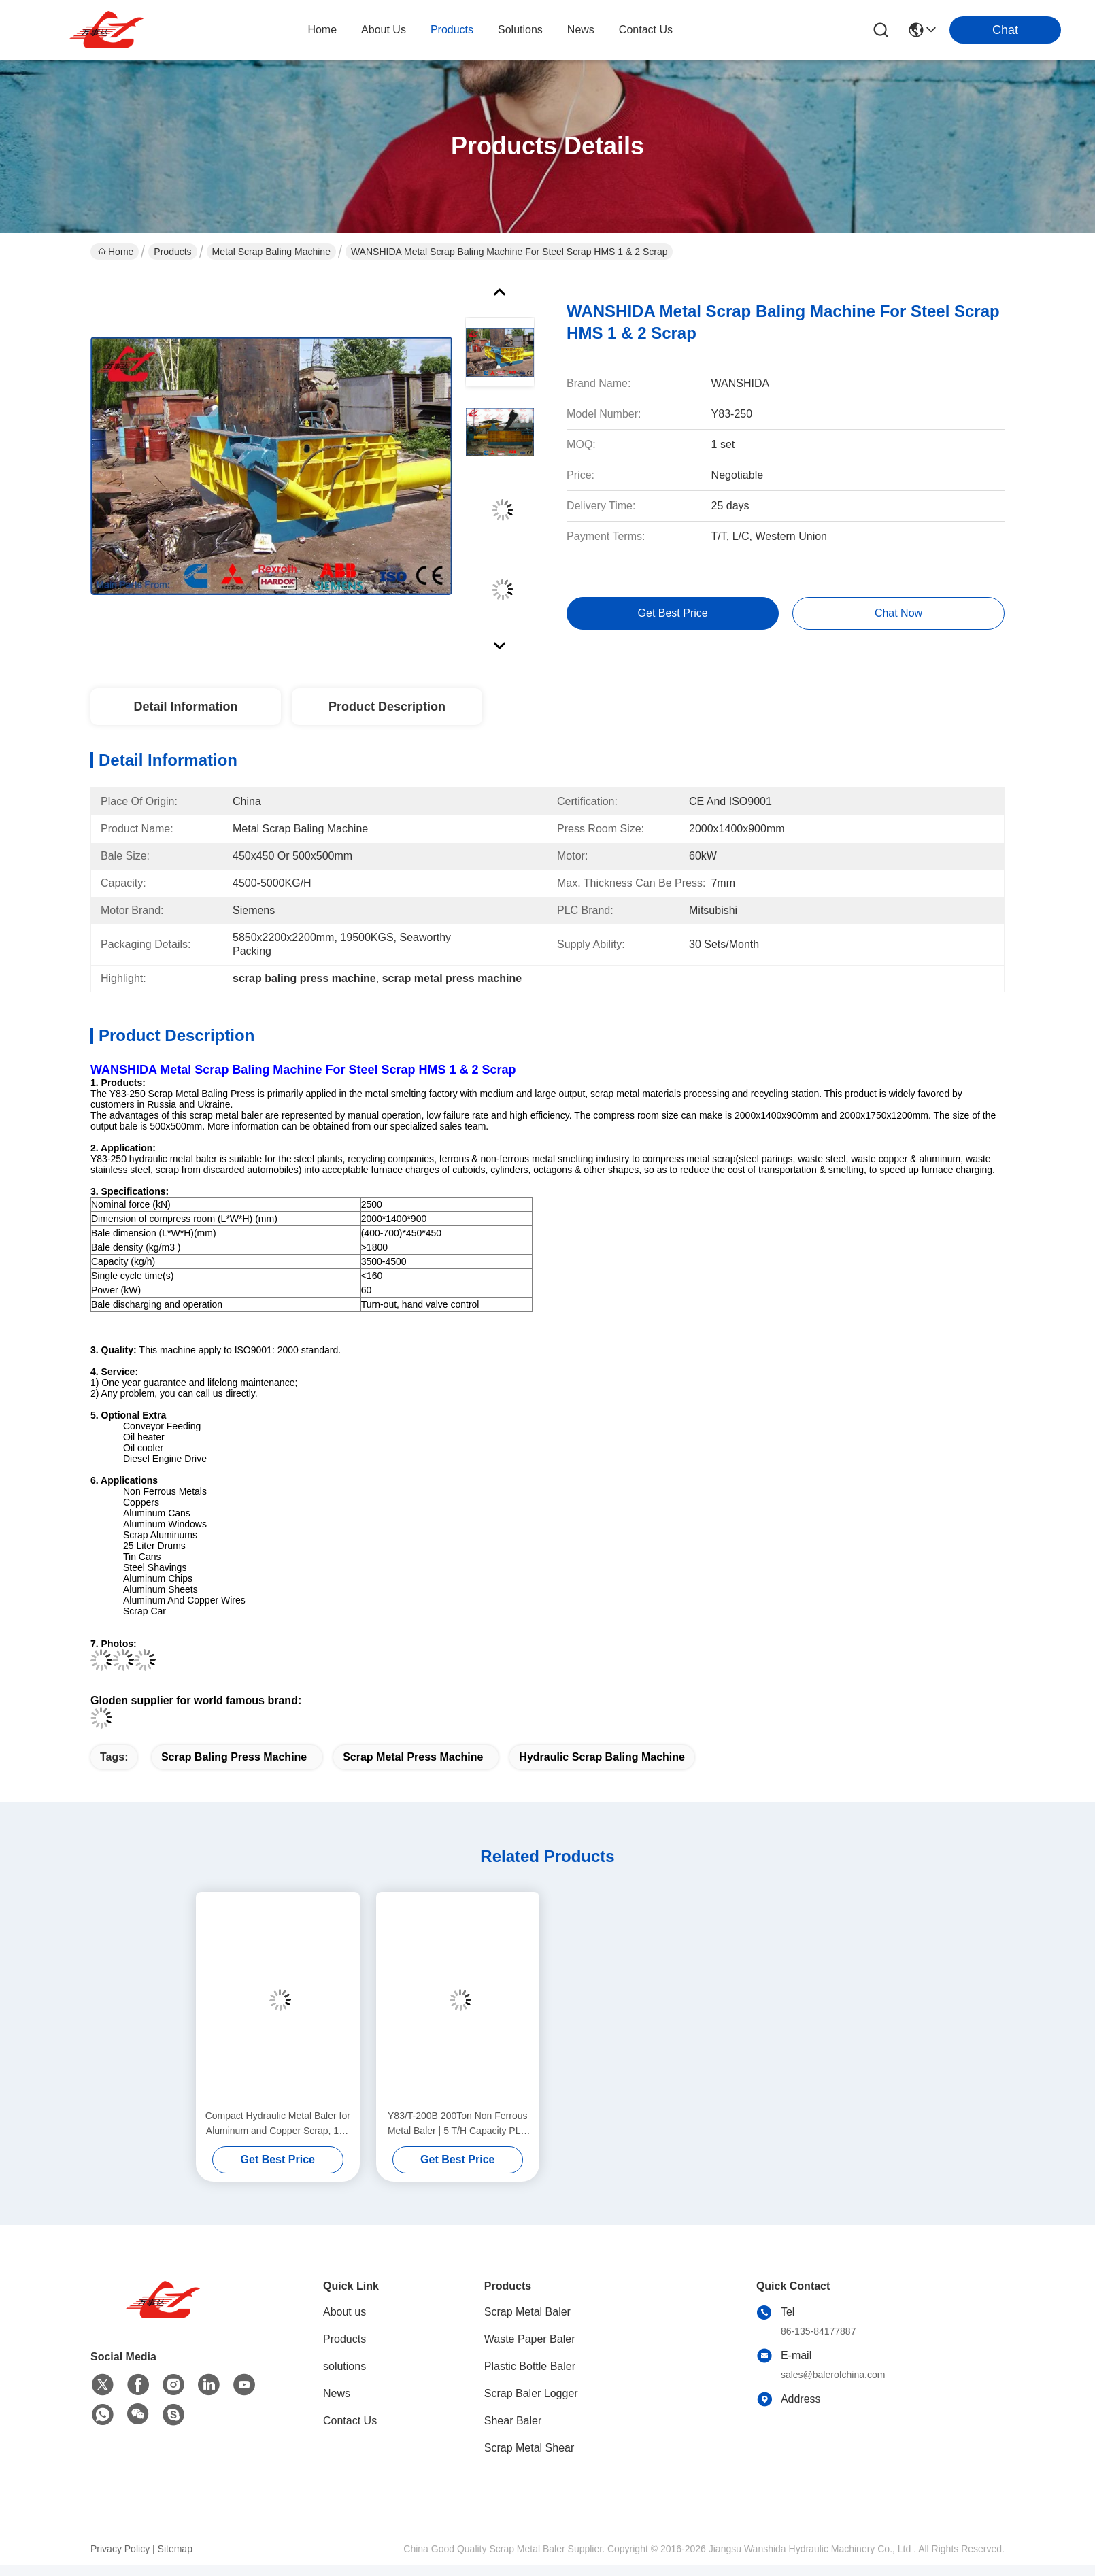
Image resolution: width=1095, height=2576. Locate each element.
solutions (520, 29)
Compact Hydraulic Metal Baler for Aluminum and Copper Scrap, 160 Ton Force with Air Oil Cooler (277, 2124)
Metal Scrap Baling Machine (271, 251)
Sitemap (175, 2548)
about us (383, 29)
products (452, 29)
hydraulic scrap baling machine (602, 1757)
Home (322, 29)
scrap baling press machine (234, 1757)
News (336, 2393)
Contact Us (350, 2420)
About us (344, 2312)
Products (172, 251)
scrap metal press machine (413, 1757)
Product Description (386, 706)
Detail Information (185, 706)
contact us (646, 29)
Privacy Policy (120, 2548)
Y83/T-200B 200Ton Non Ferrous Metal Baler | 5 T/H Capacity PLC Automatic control (458, 2124)
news (580, 29)
